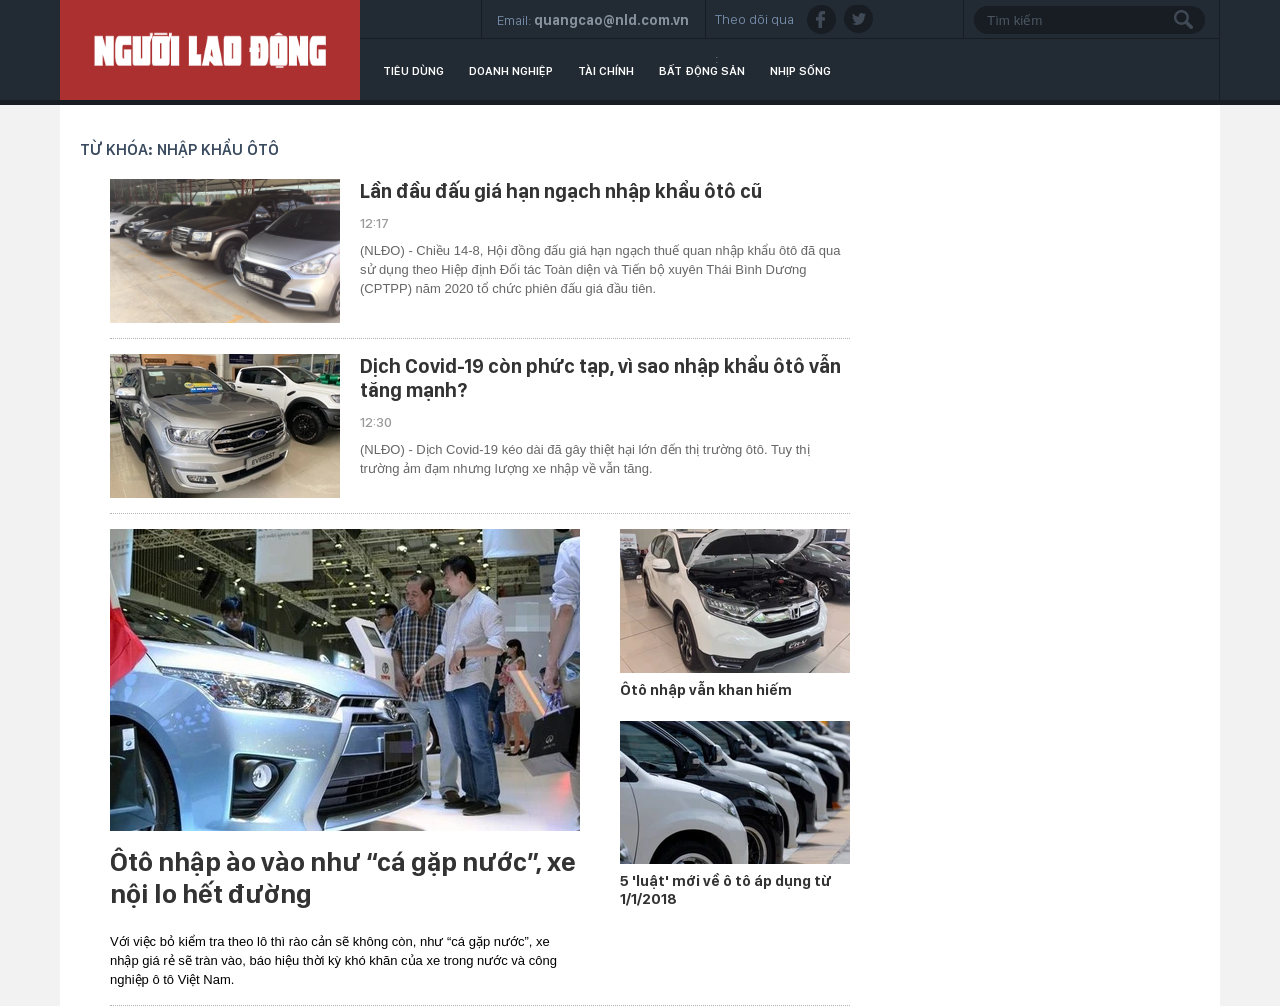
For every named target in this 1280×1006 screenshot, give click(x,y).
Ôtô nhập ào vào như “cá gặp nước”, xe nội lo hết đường (343, 878)
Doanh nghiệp (511, 71)
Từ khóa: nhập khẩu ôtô (179, 149)
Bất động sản (702, 71)
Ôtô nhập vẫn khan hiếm (706, 690)
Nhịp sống (800, 71)
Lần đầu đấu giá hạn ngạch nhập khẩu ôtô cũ (561, 191)
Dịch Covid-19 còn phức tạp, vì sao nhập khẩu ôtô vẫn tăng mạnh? (600, 378)
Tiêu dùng (413, 71)
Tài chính (606, 71)
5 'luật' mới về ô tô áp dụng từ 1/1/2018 (725, 890)
